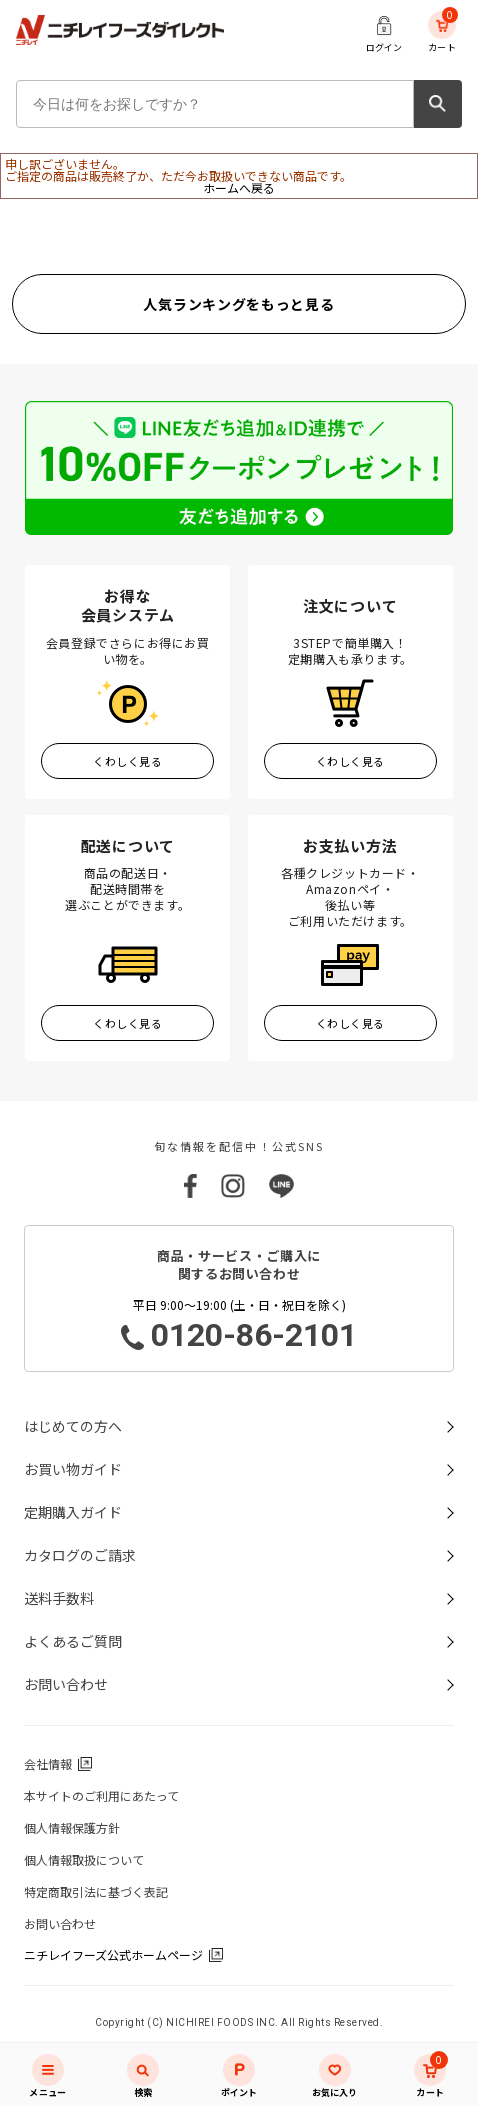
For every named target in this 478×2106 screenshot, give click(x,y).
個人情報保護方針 (72, 1827)
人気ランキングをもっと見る (238, 304)
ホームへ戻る (239, 187)
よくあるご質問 (73, 1641)
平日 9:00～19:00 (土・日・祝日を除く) (239, 1326)
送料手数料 (59, 1598)
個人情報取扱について (84, 1859)
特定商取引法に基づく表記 (96, 1891)
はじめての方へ (73, 1426)
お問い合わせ (66, 1684)
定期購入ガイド (73, 1512)
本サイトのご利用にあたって (101, 1795)
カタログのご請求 (80, 1555)
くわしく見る (127, 761)
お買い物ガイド (73, 1469)
